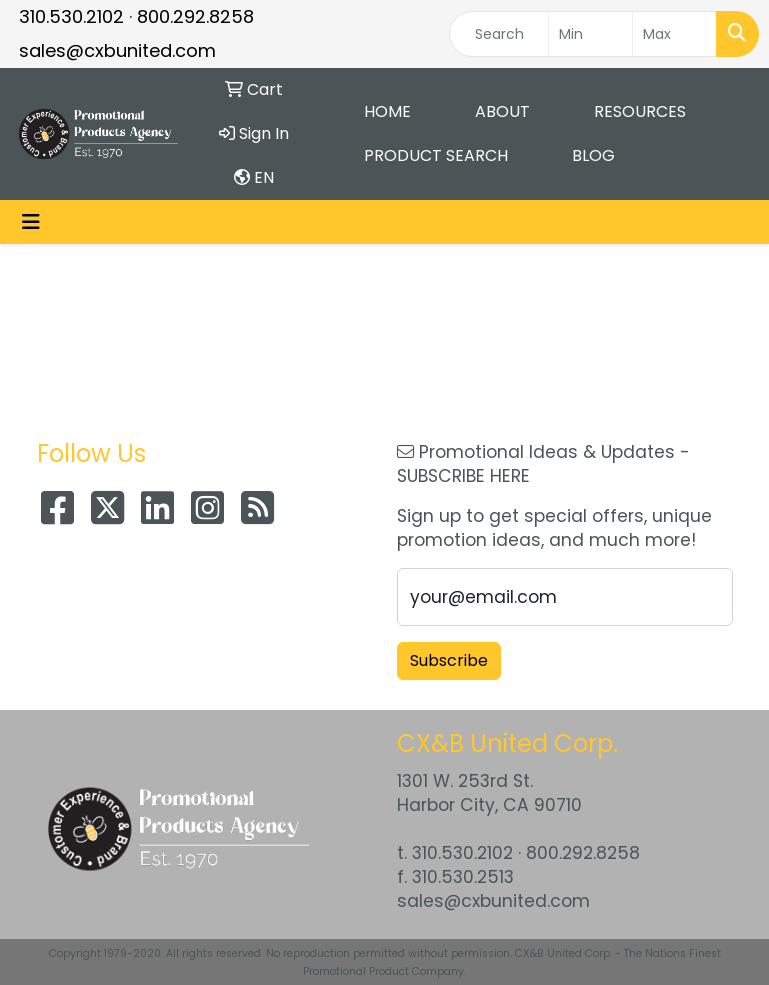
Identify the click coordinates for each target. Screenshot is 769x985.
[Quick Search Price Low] (590, 34)
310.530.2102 (71, 16)
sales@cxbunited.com (117, 50)
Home (387, 111)
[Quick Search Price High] (674, 34)
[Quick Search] (499, 34)
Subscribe (449, 660)
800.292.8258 (195, 16)
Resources (640, 111)
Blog (593, 155)
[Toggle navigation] (31, 222)
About (502, 111)
